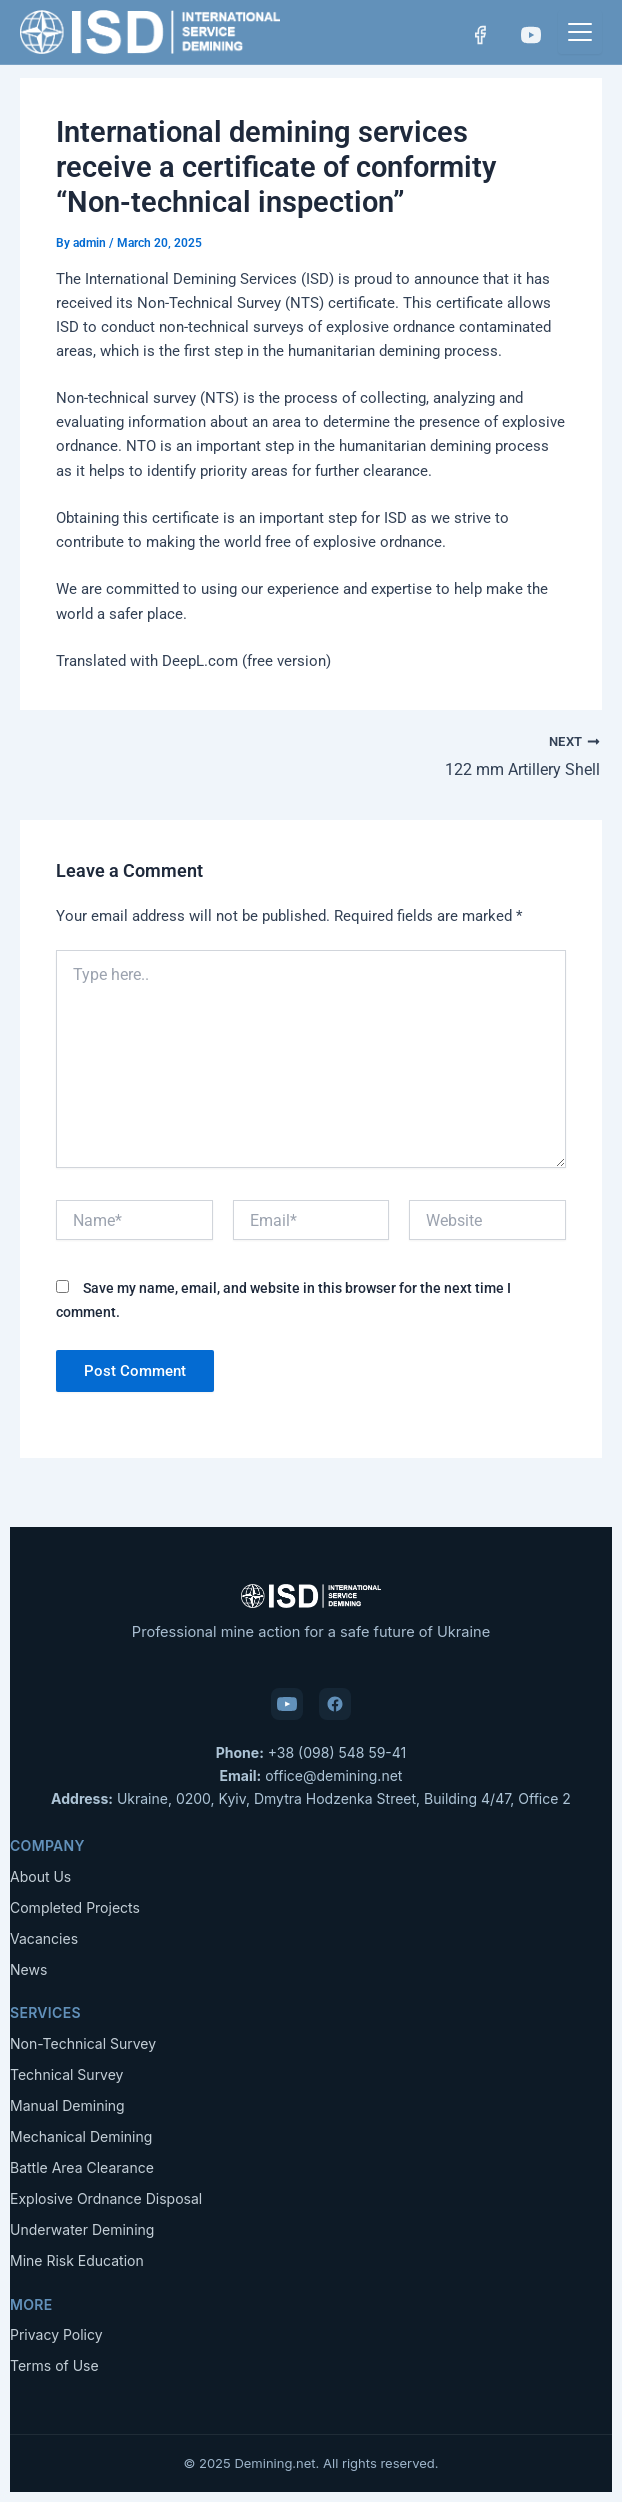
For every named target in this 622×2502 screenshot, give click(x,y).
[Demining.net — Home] (150, 32)
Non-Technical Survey (83, 2043)
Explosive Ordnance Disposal (106, 2198)
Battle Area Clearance (82, 2167)
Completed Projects (75, 1907)
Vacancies (44, 1938)
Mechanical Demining (81, 2136)
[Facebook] (478, 35)
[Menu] (580, 32)
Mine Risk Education (77, 2260)
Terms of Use (54, 2365)
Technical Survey (66, 2074)
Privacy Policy (56, 2334)
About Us (40, 1876)
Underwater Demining (82, 2229)
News (28, 1969)
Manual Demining (67, 2105)
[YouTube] (530, 35)
